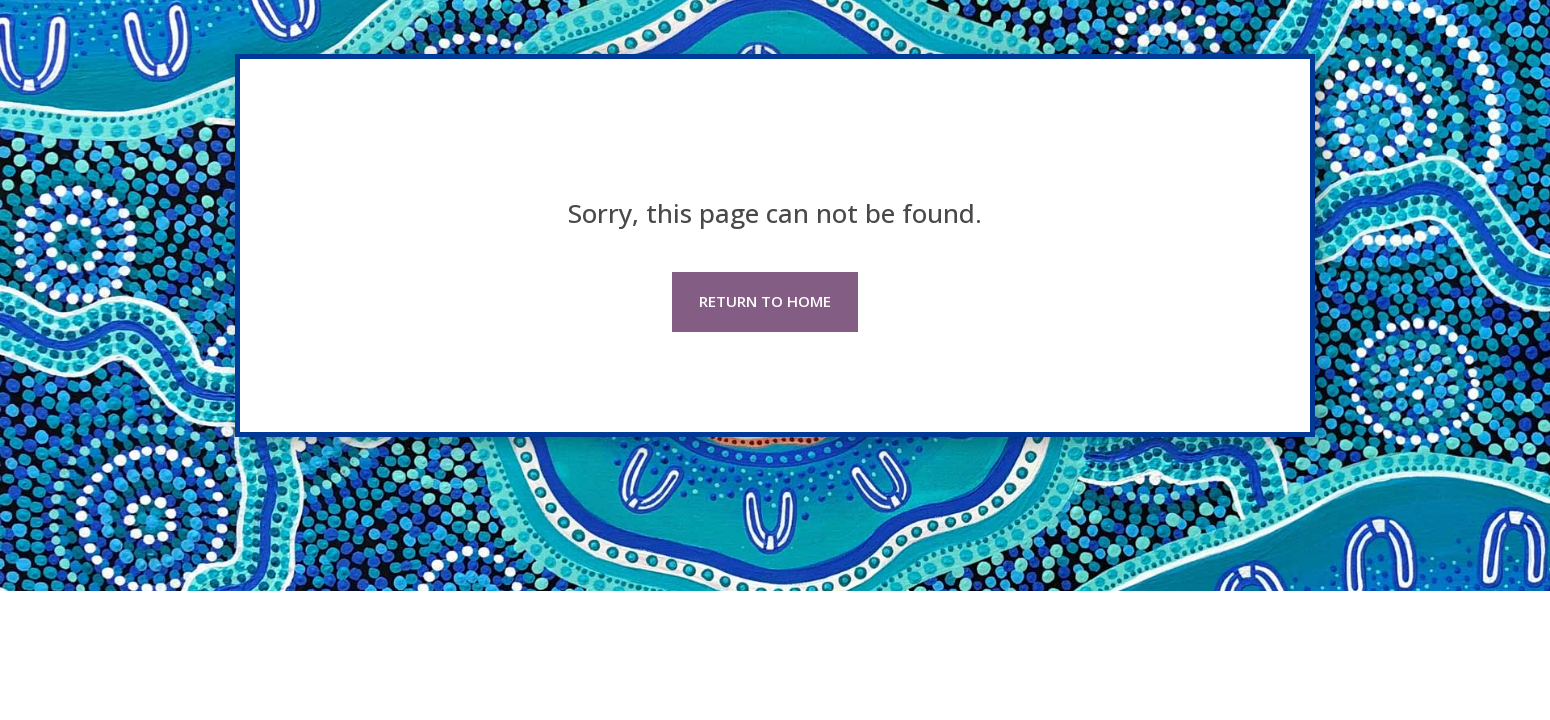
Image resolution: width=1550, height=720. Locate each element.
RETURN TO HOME (765, 301)
